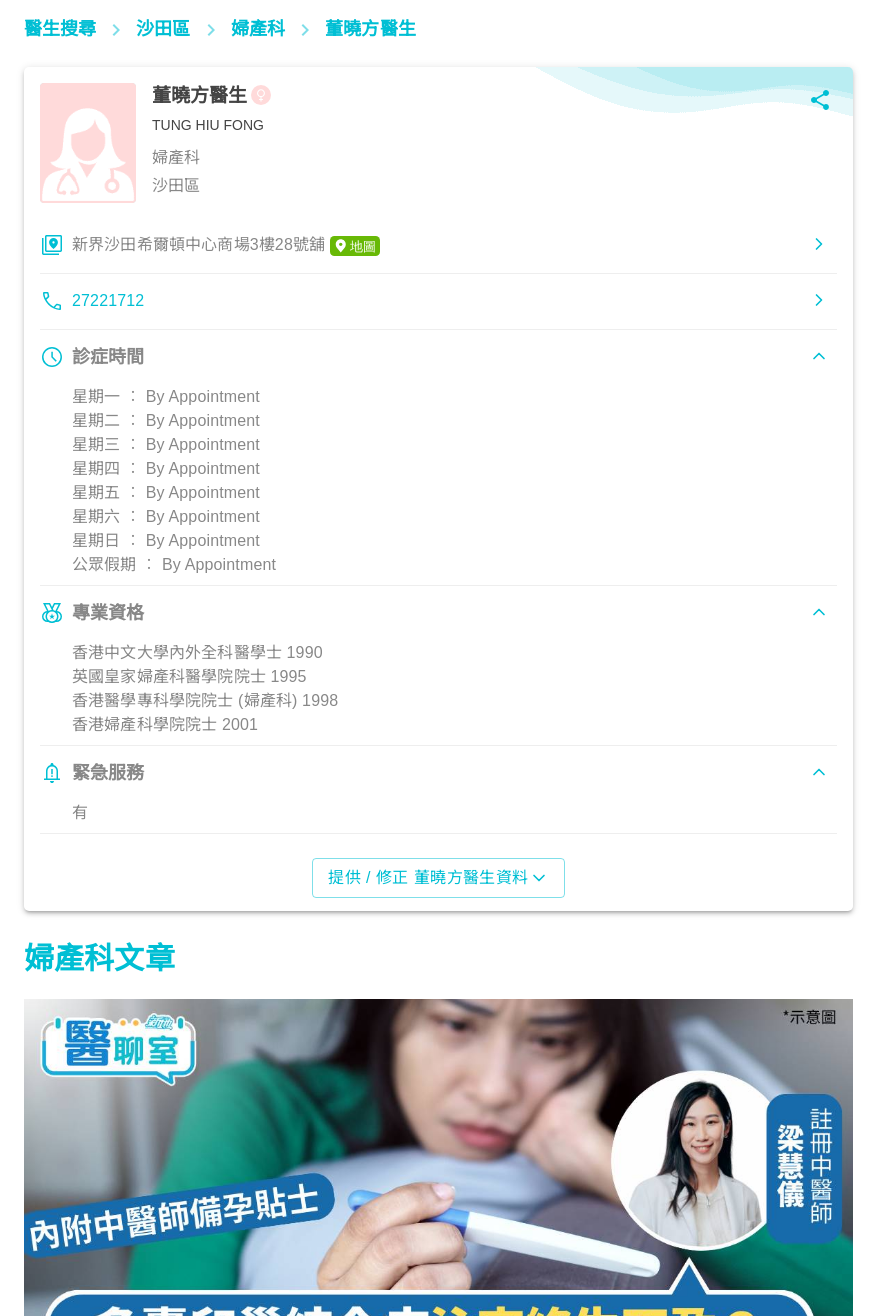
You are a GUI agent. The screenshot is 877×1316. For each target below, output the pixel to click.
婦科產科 (64, 1228)
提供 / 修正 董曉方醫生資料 (438, 878)
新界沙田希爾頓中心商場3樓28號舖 (226, 246)
